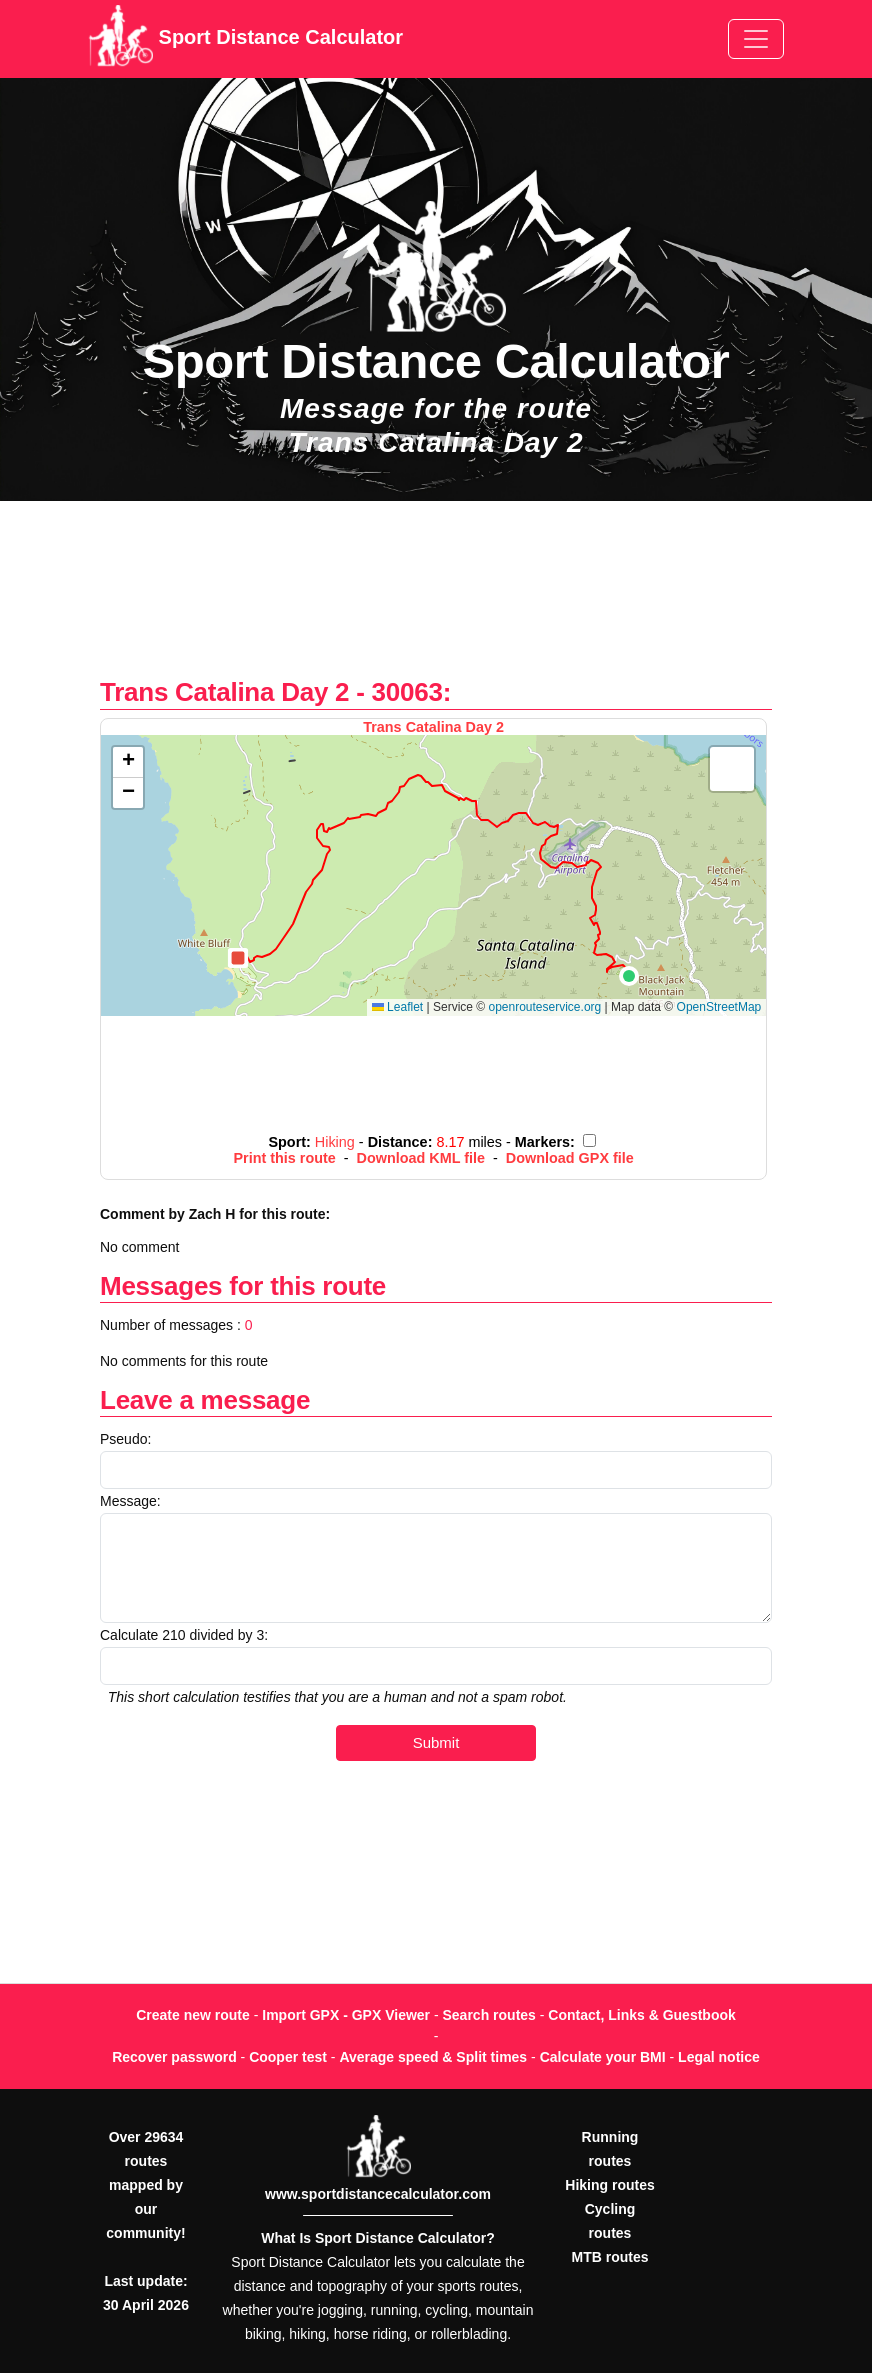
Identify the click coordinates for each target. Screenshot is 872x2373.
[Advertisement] (436, 599)
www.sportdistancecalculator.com (378, 2194)
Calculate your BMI (603, 2057)
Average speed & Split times (433, 2057)
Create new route (193, 2015)
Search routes (489, 2015)
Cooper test (288, 2057)
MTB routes (610, 2257)
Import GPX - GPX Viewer (346, 2015)
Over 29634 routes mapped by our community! (145, 2185)
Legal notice (719, 2057)
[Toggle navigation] (756, 39)
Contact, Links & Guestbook (641, 2015)
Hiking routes (609, 2185)
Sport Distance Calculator (245, 39)
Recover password (174, 2057)
